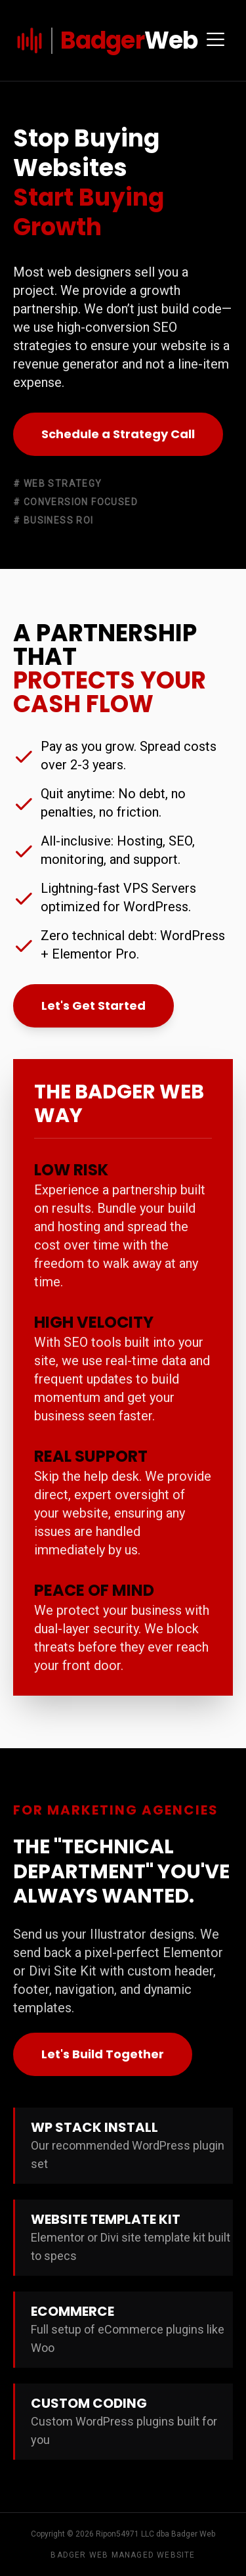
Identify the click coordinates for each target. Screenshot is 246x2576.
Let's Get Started (93, 1005)
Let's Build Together (102, 2054)
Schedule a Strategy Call (118, 434)
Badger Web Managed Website (123, 2555)
